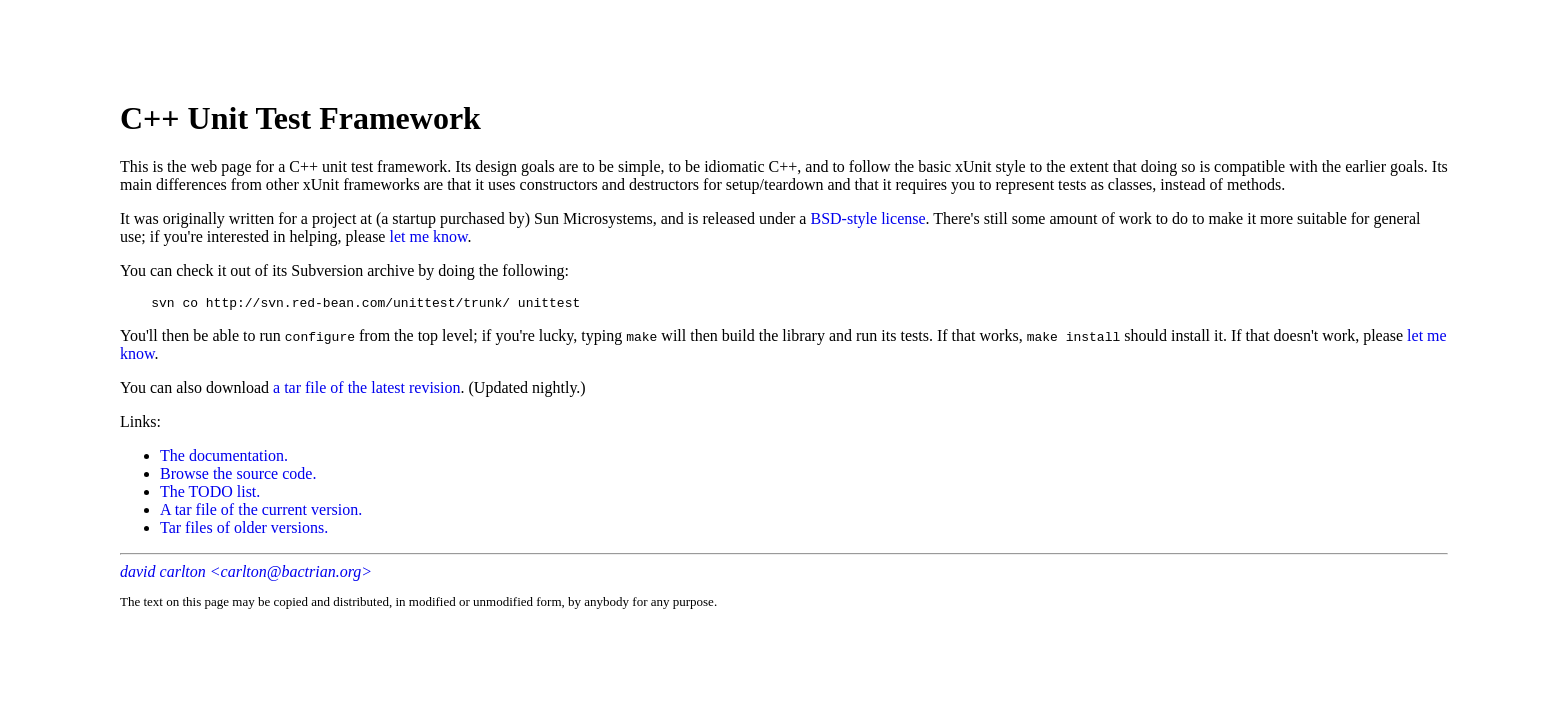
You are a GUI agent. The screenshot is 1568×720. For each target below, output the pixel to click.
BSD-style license (867, 218)
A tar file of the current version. (261, 512)
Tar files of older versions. (244, 530)
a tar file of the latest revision (366, 390)
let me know (428, 236)
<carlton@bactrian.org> (291, 574)
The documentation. (224, 458)
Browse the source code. (238, 476)
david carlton (163, 574)
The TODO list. (210, 494)
